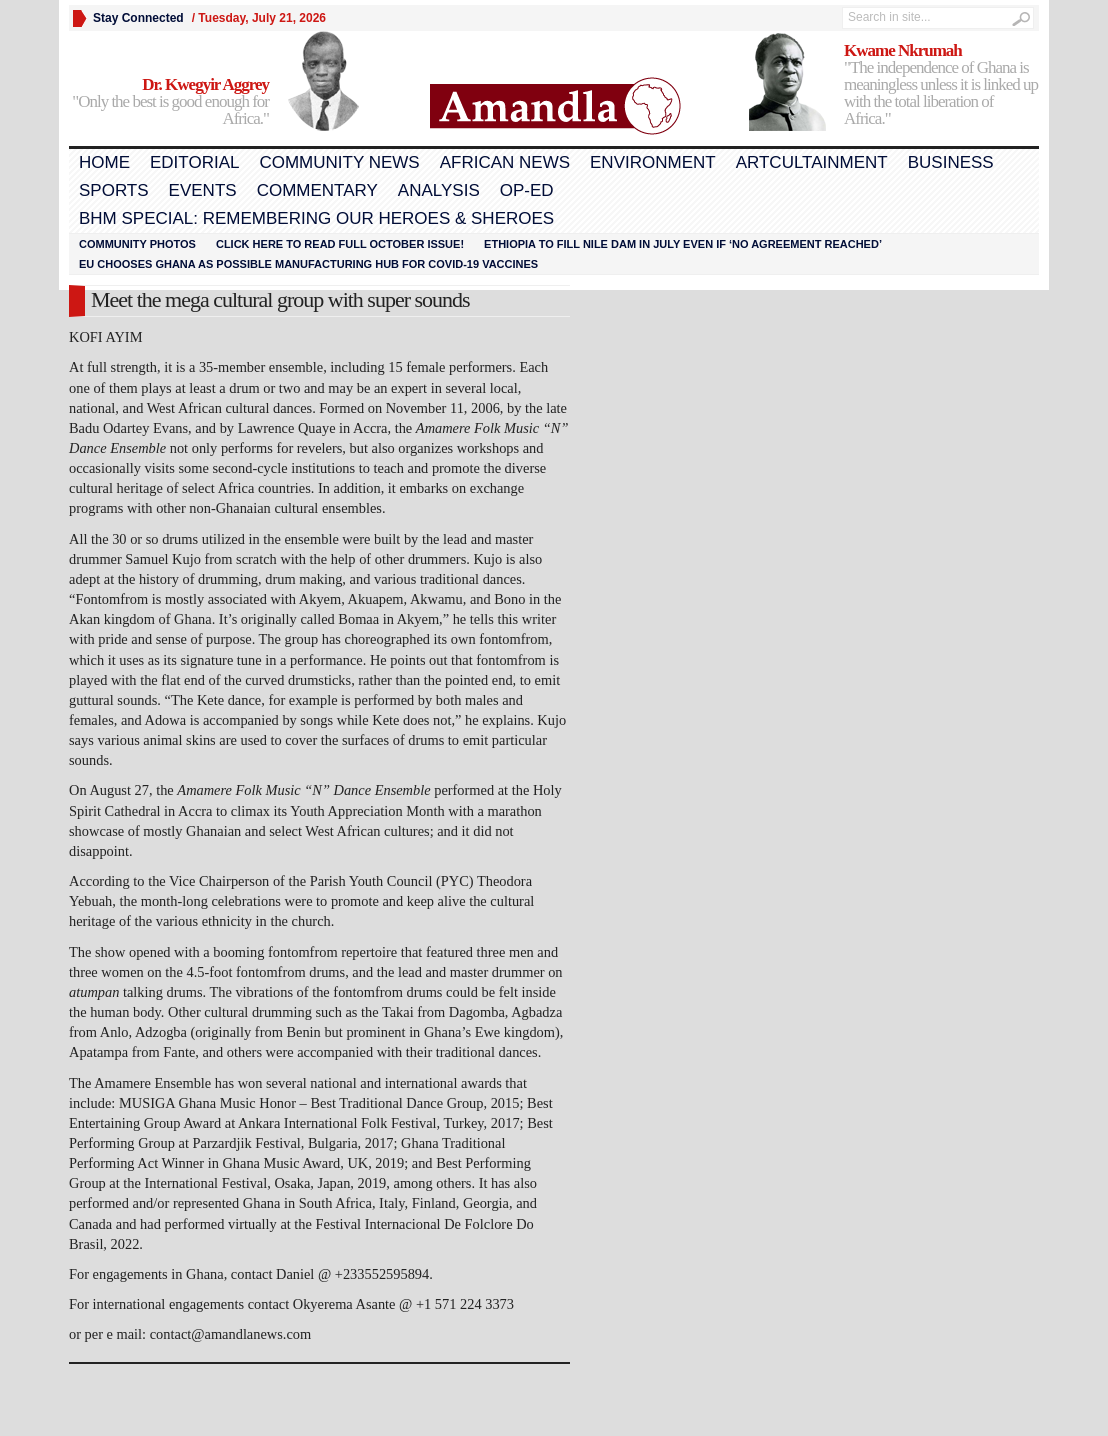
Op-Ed (527, 190)
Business (951, 162)
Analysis (439, 190)
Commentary (317, 190)
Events (203, 190)
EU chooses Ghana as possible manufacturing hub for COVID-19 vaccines (308, 264)
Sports (114, 190)
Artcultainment (812, 162)
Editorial (194, 162)
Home (104, 162)
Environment (653, 162)
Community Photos (137, 244)
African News (505, 162)
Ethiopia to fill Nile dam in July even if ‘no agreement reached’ (683, 244)
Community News (339, 162)
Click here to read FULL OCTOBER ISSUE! (340, 244)
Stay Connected (138, 18)
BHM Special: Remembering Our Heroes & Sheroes (316, 218)
